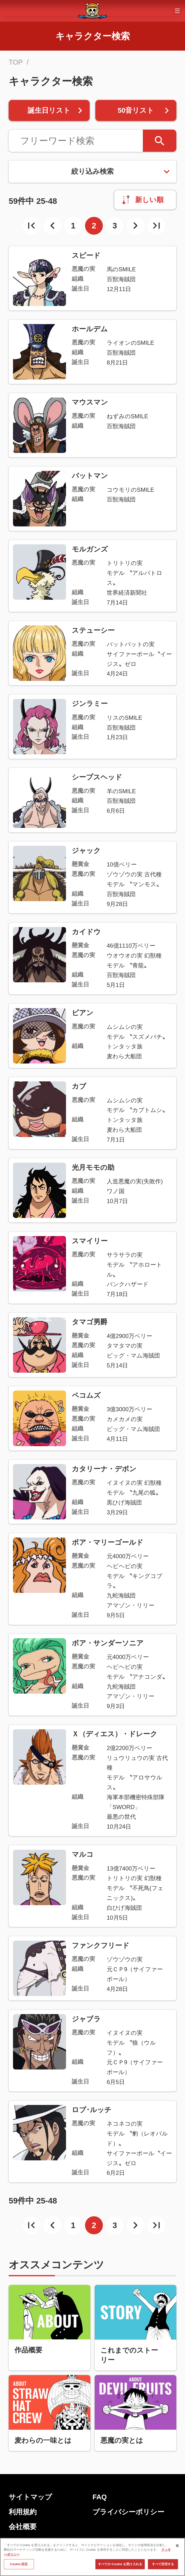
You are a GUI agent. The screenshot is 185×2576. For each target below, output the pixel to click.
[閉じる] (177, 2546)
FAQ (99, 2497)
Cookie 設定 (19, 2565)
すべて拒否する (163, 2565)
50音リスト (144, 110)
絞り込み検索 (120, 171)
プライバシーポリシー (128, 2512)
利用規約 (23, 2512)
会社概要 (23, 2526)
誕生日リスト (56, 110)
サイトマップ (30, 2497)
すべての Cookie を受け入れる (120, 2565)
